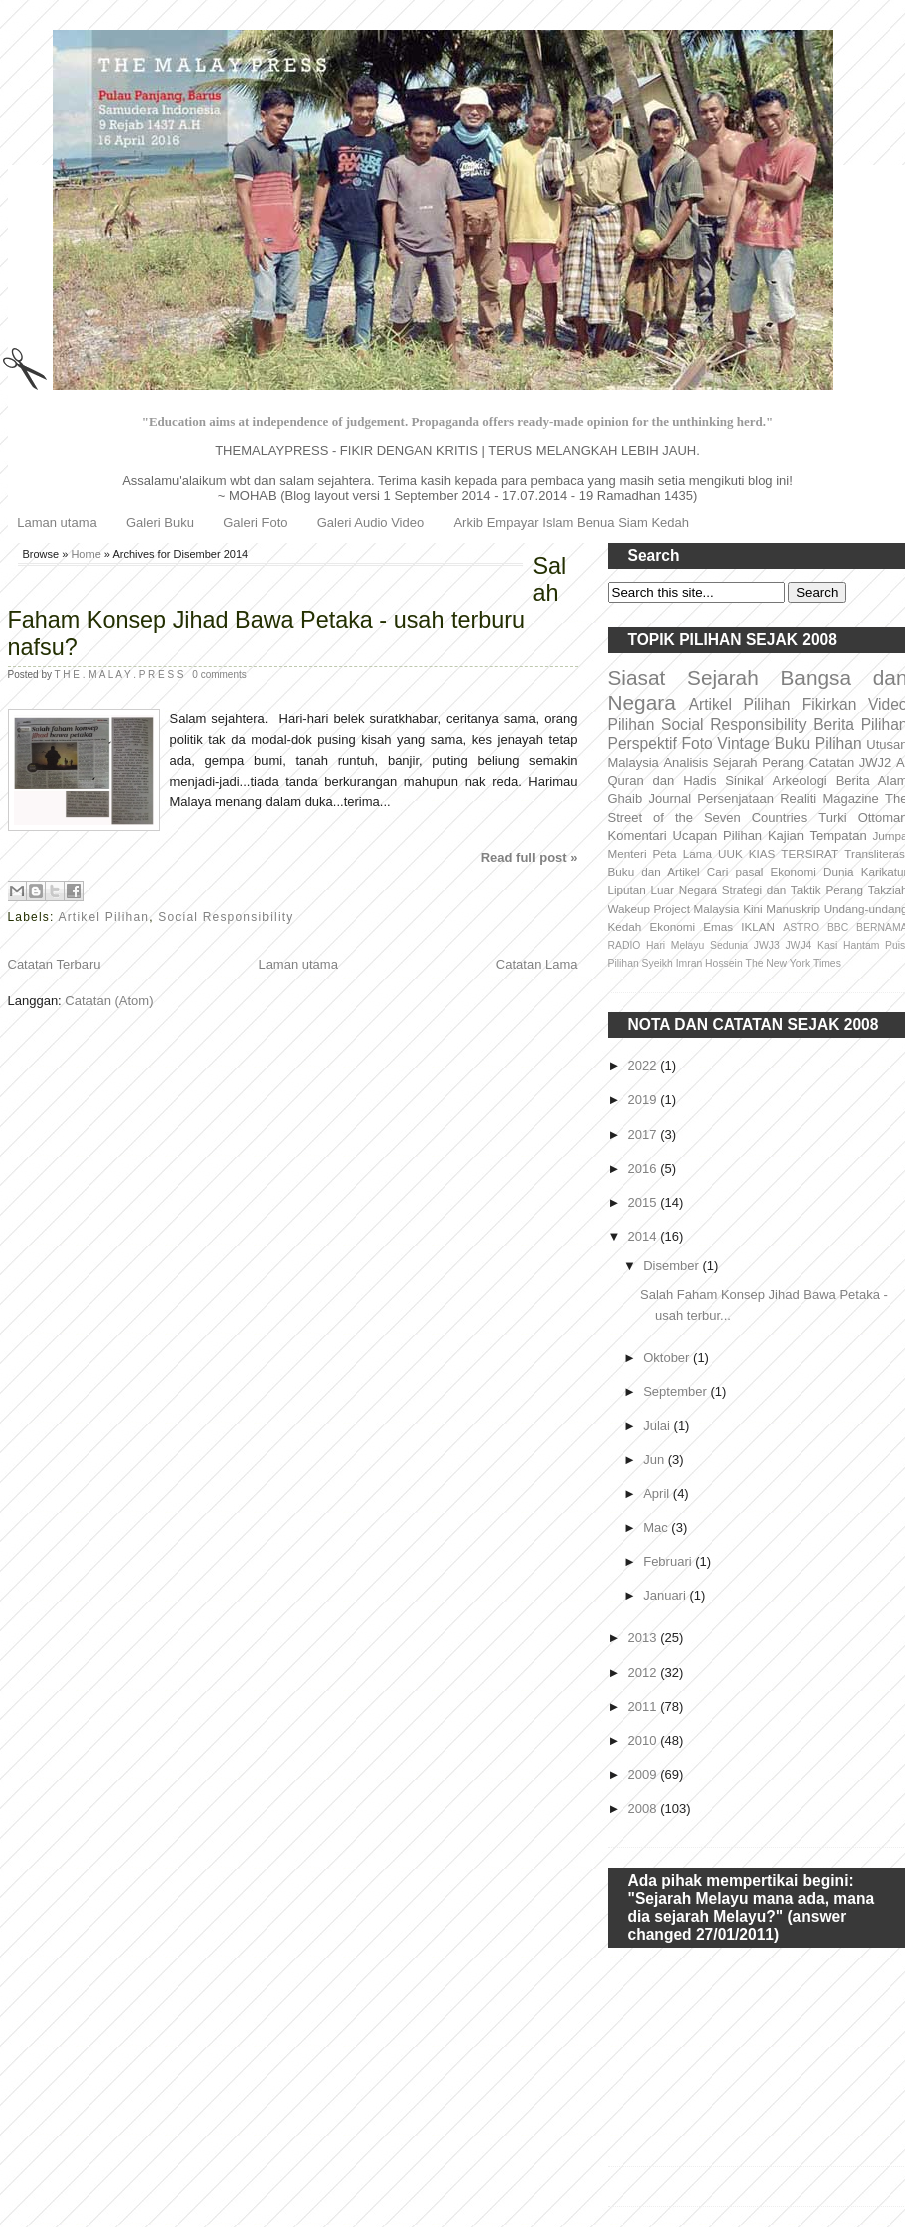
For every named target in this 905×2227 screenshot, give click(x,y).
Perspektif (642, 743)
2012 (644, 1672)
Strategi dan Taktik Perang (792, 889)
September (676, 1391)
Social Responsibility (225, 917)
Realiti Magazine (829, 798)
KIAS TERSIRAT (793, 853)
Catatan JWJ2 (850, 762)
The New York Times (793, 963)
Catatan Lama (537, 964)
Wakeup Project (649, 908)
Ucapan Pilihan (718, 835)
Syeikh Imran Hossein (692, 963)
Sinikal (744, 780)
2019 (644, 1099)
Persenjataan (735, 798)
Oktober (668, 1357)
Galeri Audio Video (370, 522)
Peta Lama (682, 853)
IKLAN (758, 926)
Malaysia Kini (727, 908)
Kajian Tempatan (817, 835)
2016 (644, 1168)
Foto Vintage (726, 743)
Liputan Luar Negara (663, 889)
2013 (644, 1637)
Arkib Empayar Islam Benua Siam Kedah (571, 522)
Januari (666, 1595)
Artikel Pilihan (103, 917)
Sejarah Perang (758, 762)
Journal (669, 798)
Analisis (685, 762)
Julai (658, 1425)
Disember (672, 1265)
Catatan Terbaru (54, 964)
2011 (644, 1706)
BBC (837, 927)
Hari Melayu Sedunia (697, 945)
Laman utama (57, 522)
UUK (730, 853)
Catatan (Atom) (109, 1000)
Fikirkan (829, 704)
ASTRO (801, 927)
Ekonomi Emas (692, 926)
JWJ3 (767, 945)
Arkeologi (800, 780)
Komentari (637, 835)
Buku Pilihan (818, 743)
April (658, 1493)
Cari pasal (735, 871)
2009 (644, 1774)
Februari (669, 1561)
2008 (644, 1808)
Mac (657, 1527)
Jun (655, 1459)
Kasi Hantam (848, 945)
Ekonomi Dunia (811, 871)
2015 (644, 1202)
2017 (644, 1134)
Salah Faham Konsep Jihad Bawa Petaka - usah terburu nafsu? (287, 606)
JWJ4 (798, 945)
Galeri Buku (160, 522)
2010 (644, 1740)
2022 (644, 1065)
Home (85, 554)
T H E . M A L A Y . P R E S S (121, 674)
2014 (644, 1236)
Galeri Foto (255, 522)
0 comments (219, 674)
